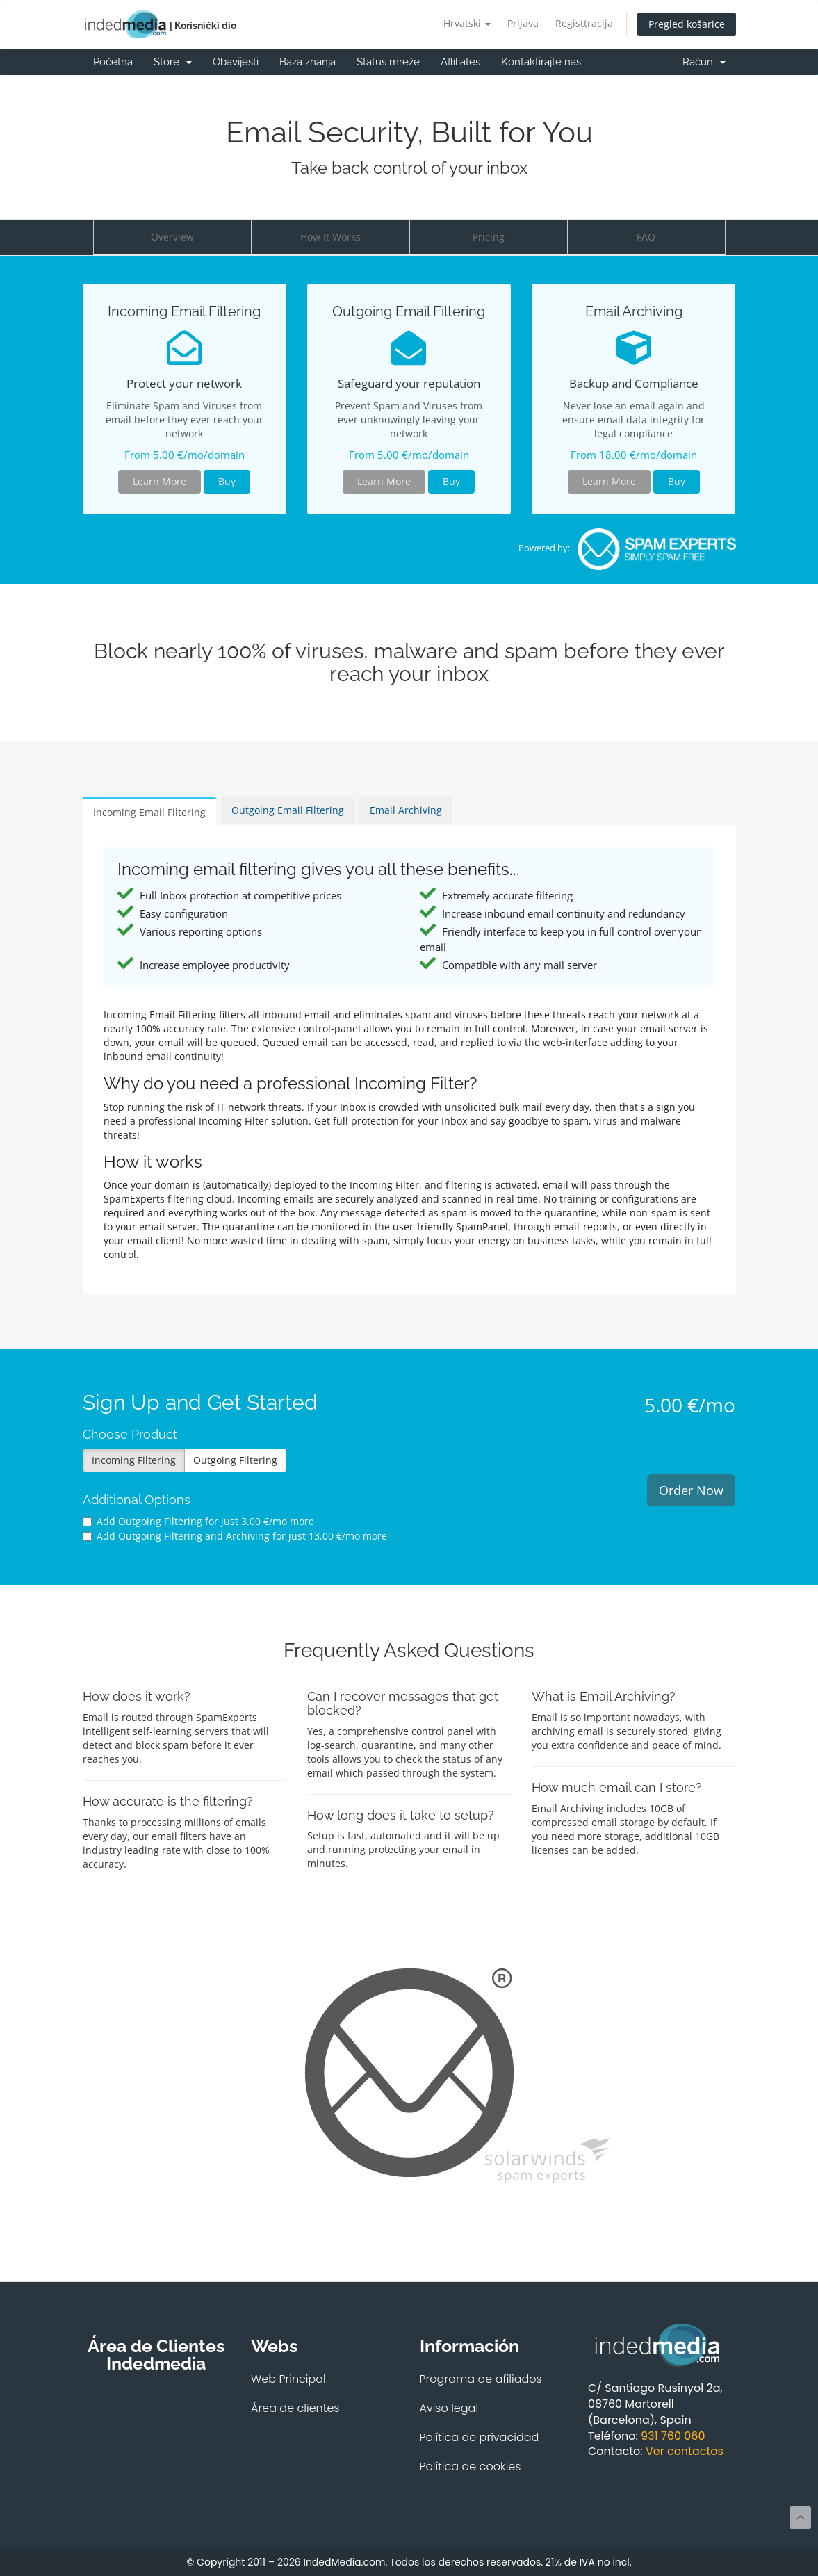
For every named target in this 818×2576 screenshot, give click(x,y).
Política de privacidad (479, 2437)
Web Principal (288, 2379)
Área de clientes (295, 2408)
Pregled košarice (686, 24)
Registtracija (584, 23)
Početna (113, 62)
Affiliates (460, 62)
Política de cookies (470, 2467)
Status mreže (388, 62)
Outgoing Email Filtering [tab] (287, 810)
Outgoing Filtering (235, 1460)
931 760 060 (673, 2436)
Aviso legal (449, 2408)
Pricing (489, 236)
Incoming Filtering (134, 1460)
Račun (704, 62)
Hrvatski (467, 23)
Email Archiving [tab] (406, 810)
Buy (227, 481)
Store (173, 62)
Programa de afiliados (481, 2379)
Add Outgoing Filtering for (198, 1521)
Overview (172, 236)
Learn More (159, 481)
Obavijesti (236, 62)
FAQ (646, 236)
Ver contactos (684, 2451)
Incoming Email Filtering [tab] (149, 812)
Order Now (691, 1490)
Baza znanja (307, 62)
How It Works (330, 236)
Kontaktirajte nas (541, 62)
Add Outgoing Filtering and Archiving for (235, 1535)
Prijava (523, 23)
